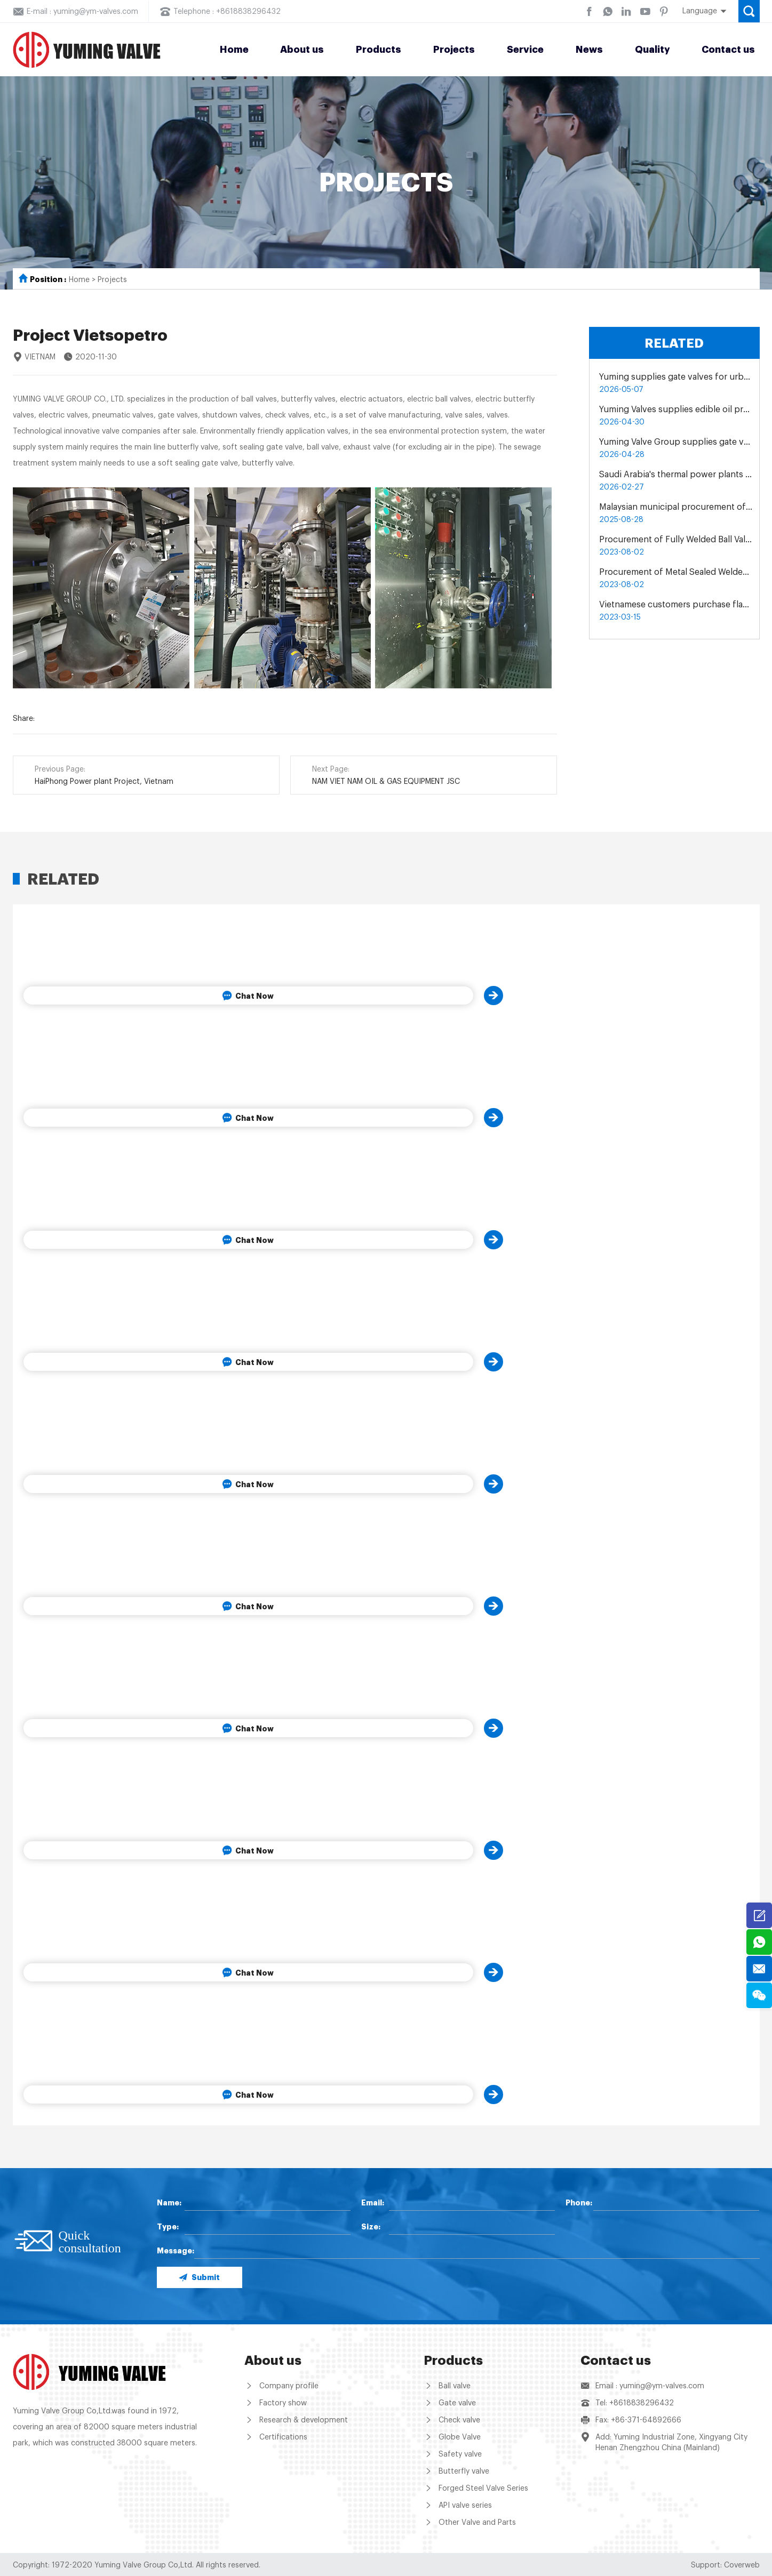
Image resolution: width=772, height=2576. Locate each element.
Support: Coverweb (725, 2565)
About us (302, 49)
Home (234, 49)
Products (378, 49)
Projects (454, 49)
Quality (652, 49)
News (589, 49)
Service (525, 49)
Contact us (728, 49)
